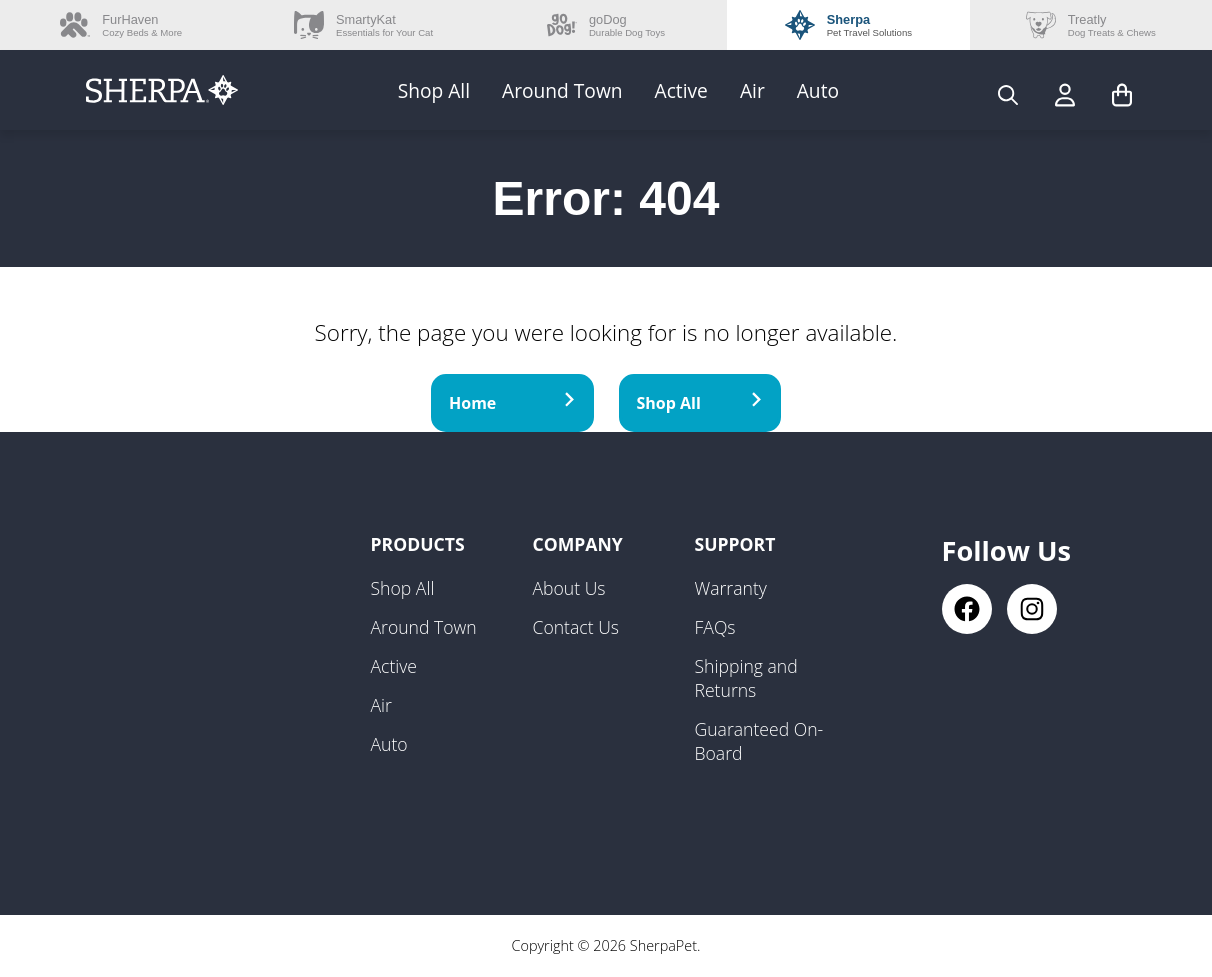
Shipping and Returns (746, 678)
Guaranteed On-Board (759, 741)
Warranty (731, 588)
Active (681, 90)
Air (752, 90)
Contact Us (576, 627)
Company (578, 544)
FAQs (715, 627)
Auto (818, 90)
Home (512, 403)
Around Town (562, 90)
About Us (569, 588)
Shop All (434, 90)
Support (735, 544)
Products (418, 544)
